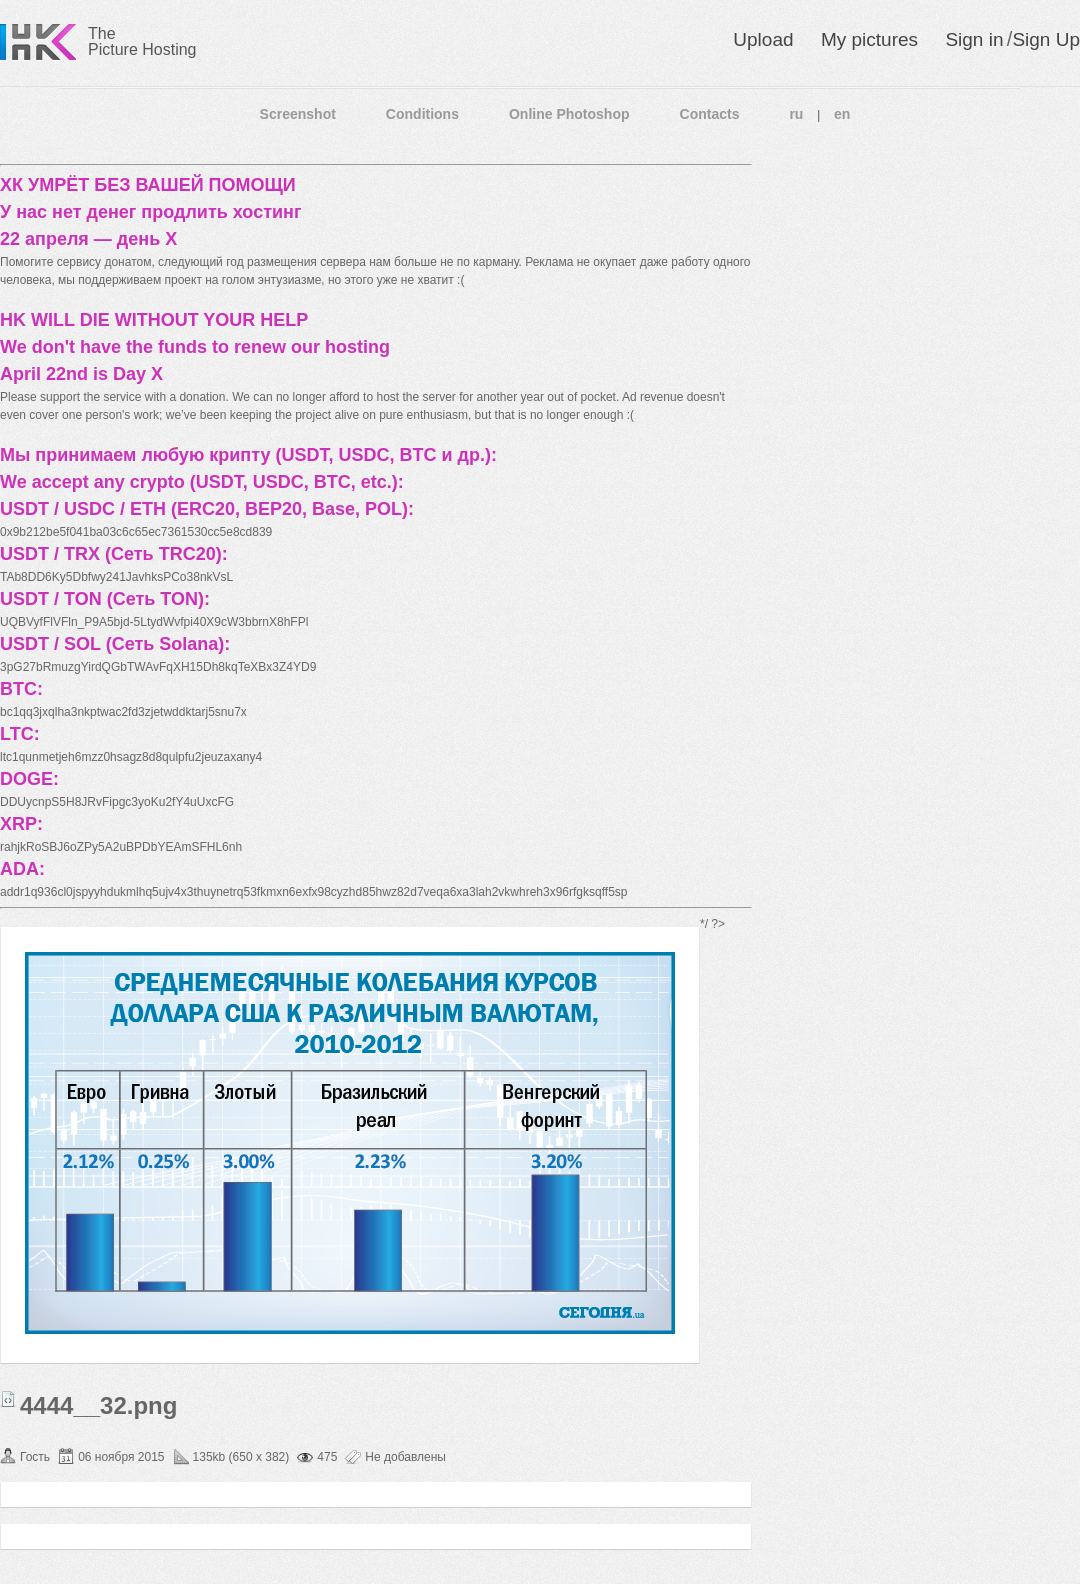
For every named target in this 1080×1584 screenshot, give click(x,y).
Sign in (974, 39)
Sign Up (1046, 39)
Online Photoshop (569, 114)
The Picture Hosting (142, 41)
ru (796, 114)
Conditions (422, 114)
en (842, 114)
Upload (763, 39)
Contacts (710, 114)
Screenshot (298, 114)
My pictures (869, 39)
